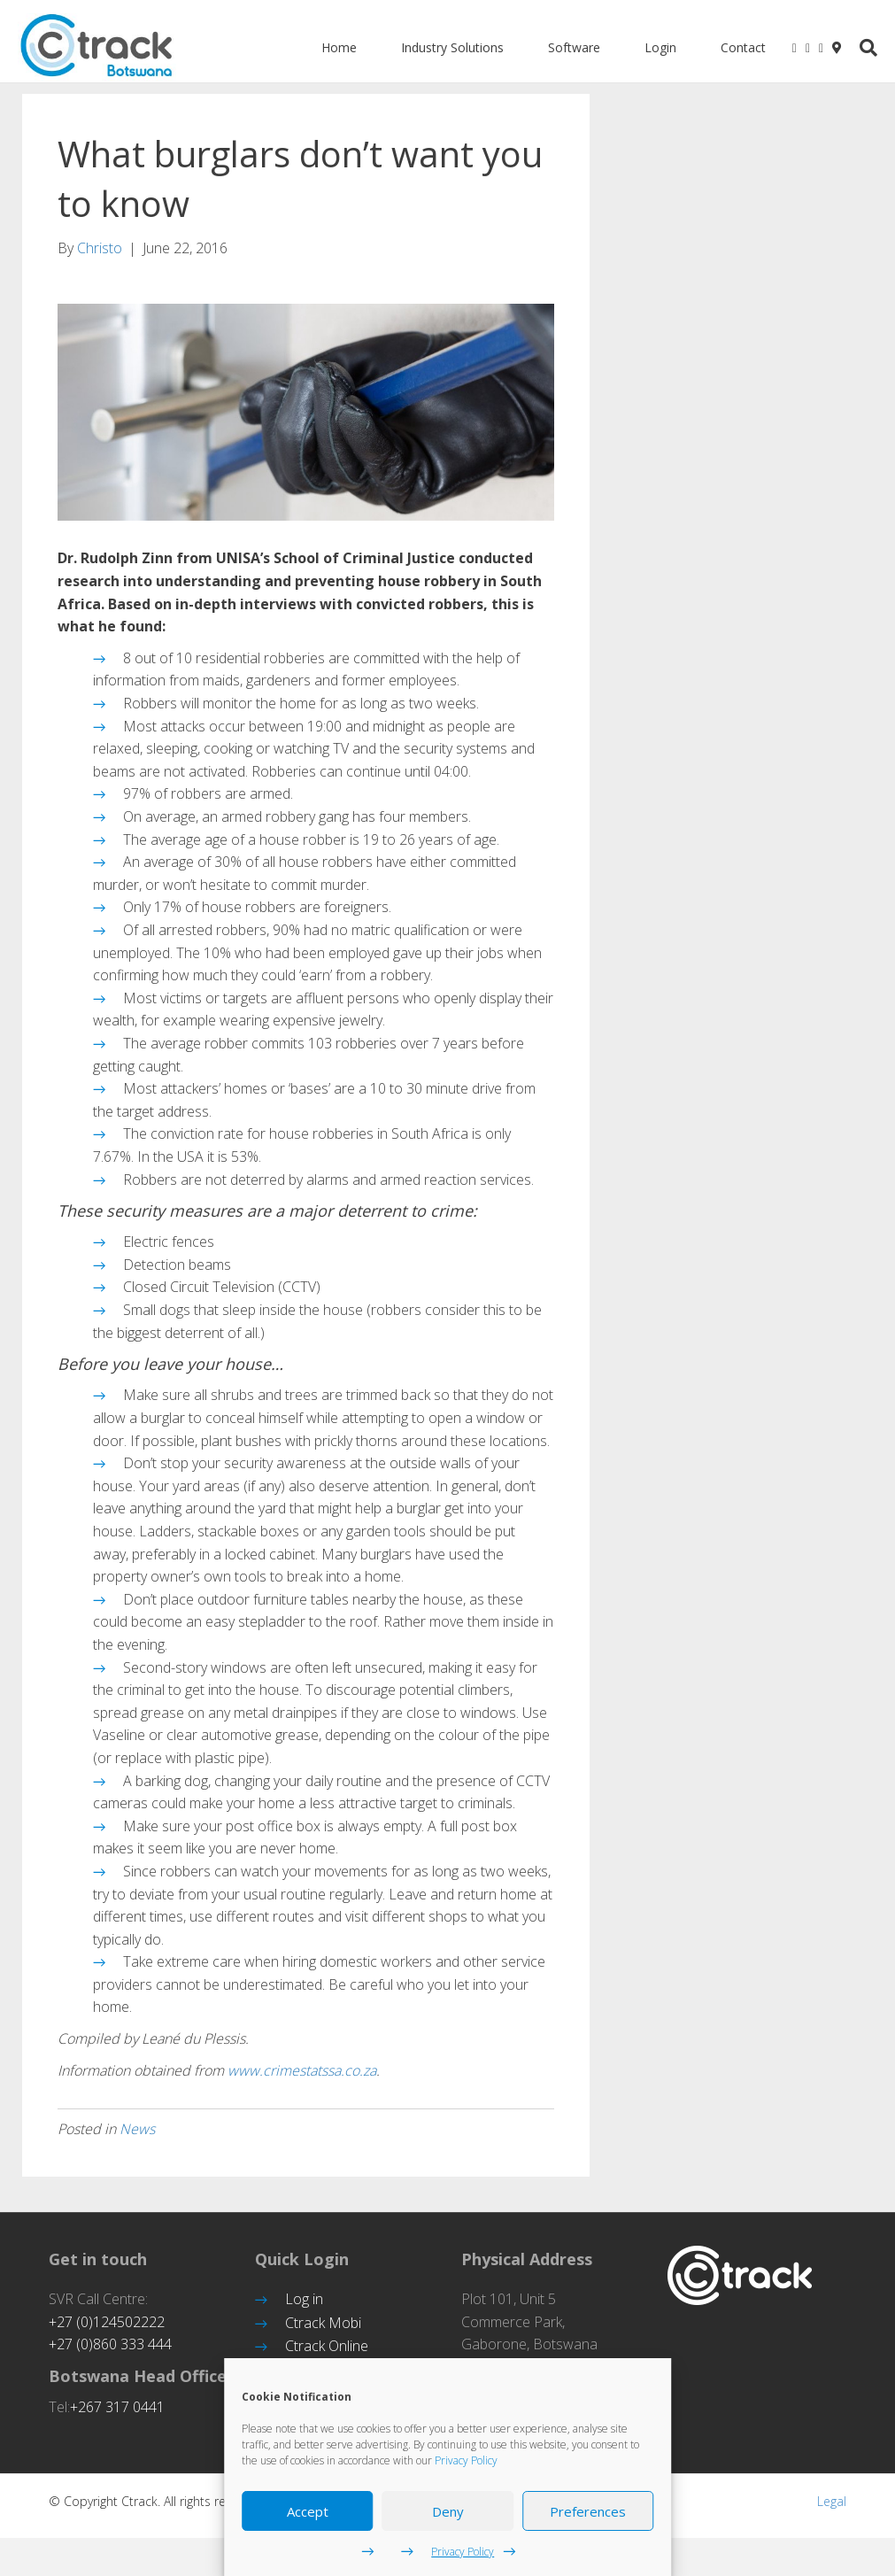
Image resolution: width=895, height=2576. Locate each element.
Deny (448, 2511)
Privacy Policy (466, 2460)
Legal (831, 2514)
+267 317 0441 (117, 2420)
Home (343, 47)
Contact (747, 47)
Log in (304, 2312)
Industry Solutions (456, 47)
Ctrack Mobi (323, 2336)
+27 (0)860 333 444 (110, 2357)
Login (665, 47)
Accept (307, 2511)
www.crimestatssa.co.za (302, 2083)
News (137, 2142)
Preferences (588, 2511)
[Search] (866, 47)
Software (578, 47)
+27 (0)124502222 (107, 2335)
